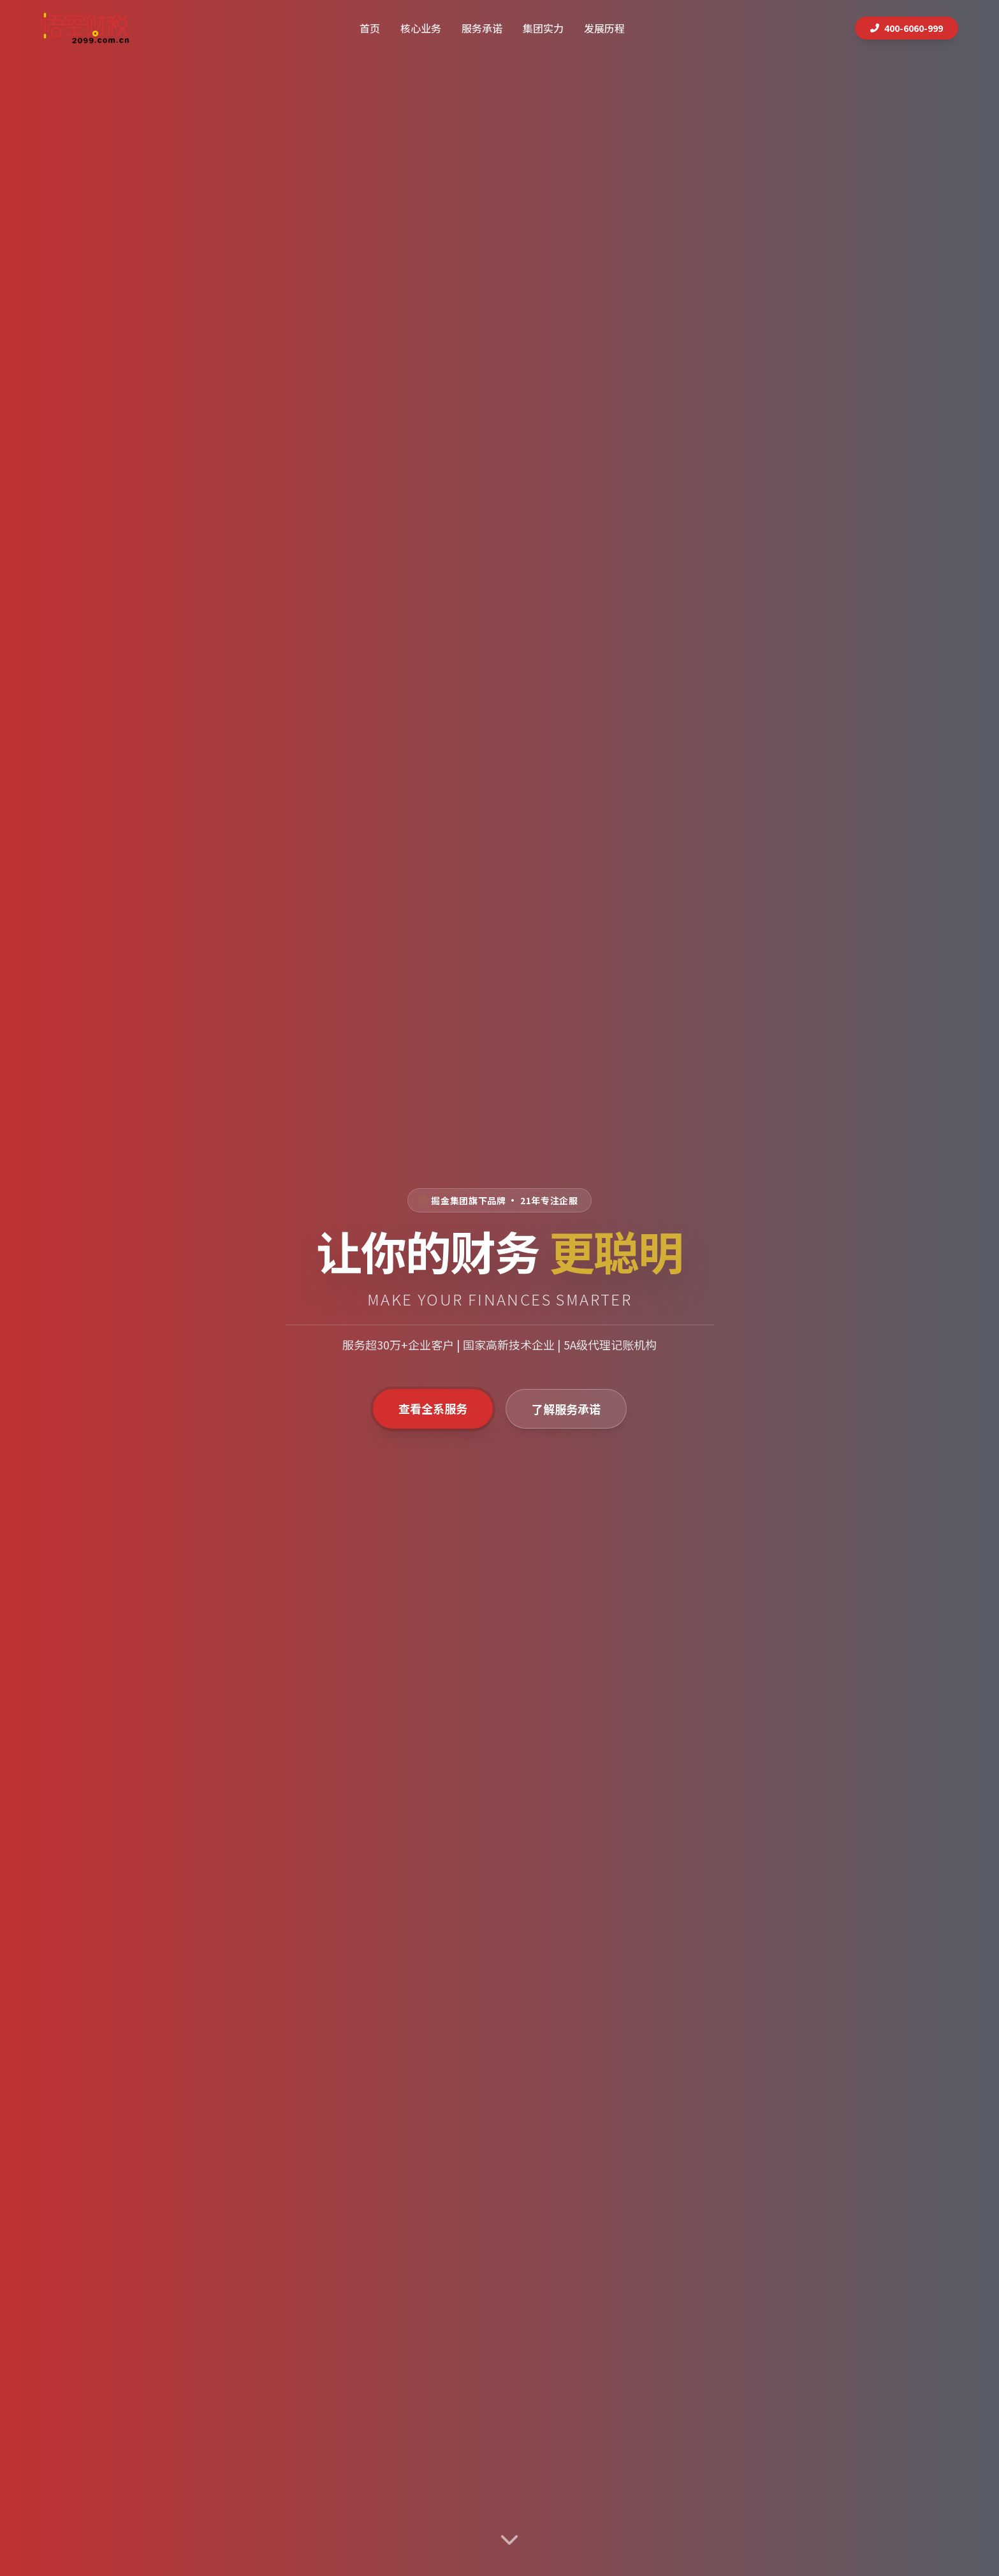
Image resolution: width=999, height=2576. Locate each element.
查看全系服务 (432, 1408)
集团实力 (543, 28)
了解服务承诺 (566, 1409)
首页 (370, 28)
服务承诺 (482, 28)
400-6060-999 (906, 28)
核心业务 (420, 28)
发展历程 (604, 28)
